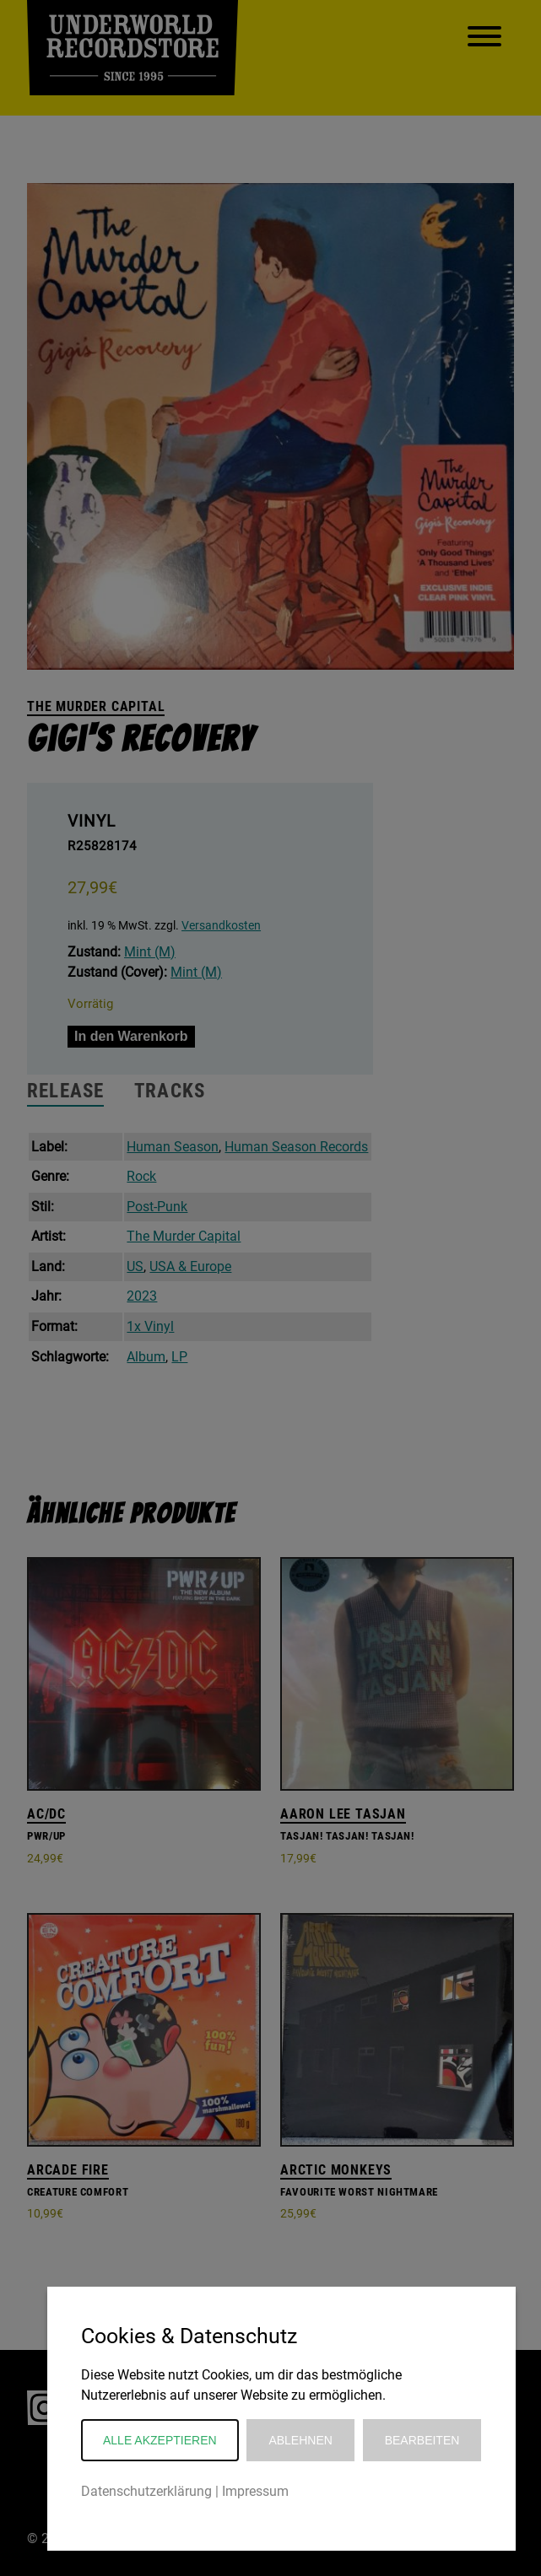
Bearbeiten (422, 2440)
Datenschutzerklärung (146, 2491)
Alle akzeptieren (160, 2440)
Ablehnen (300, 2440)
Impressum (255, 2491)
